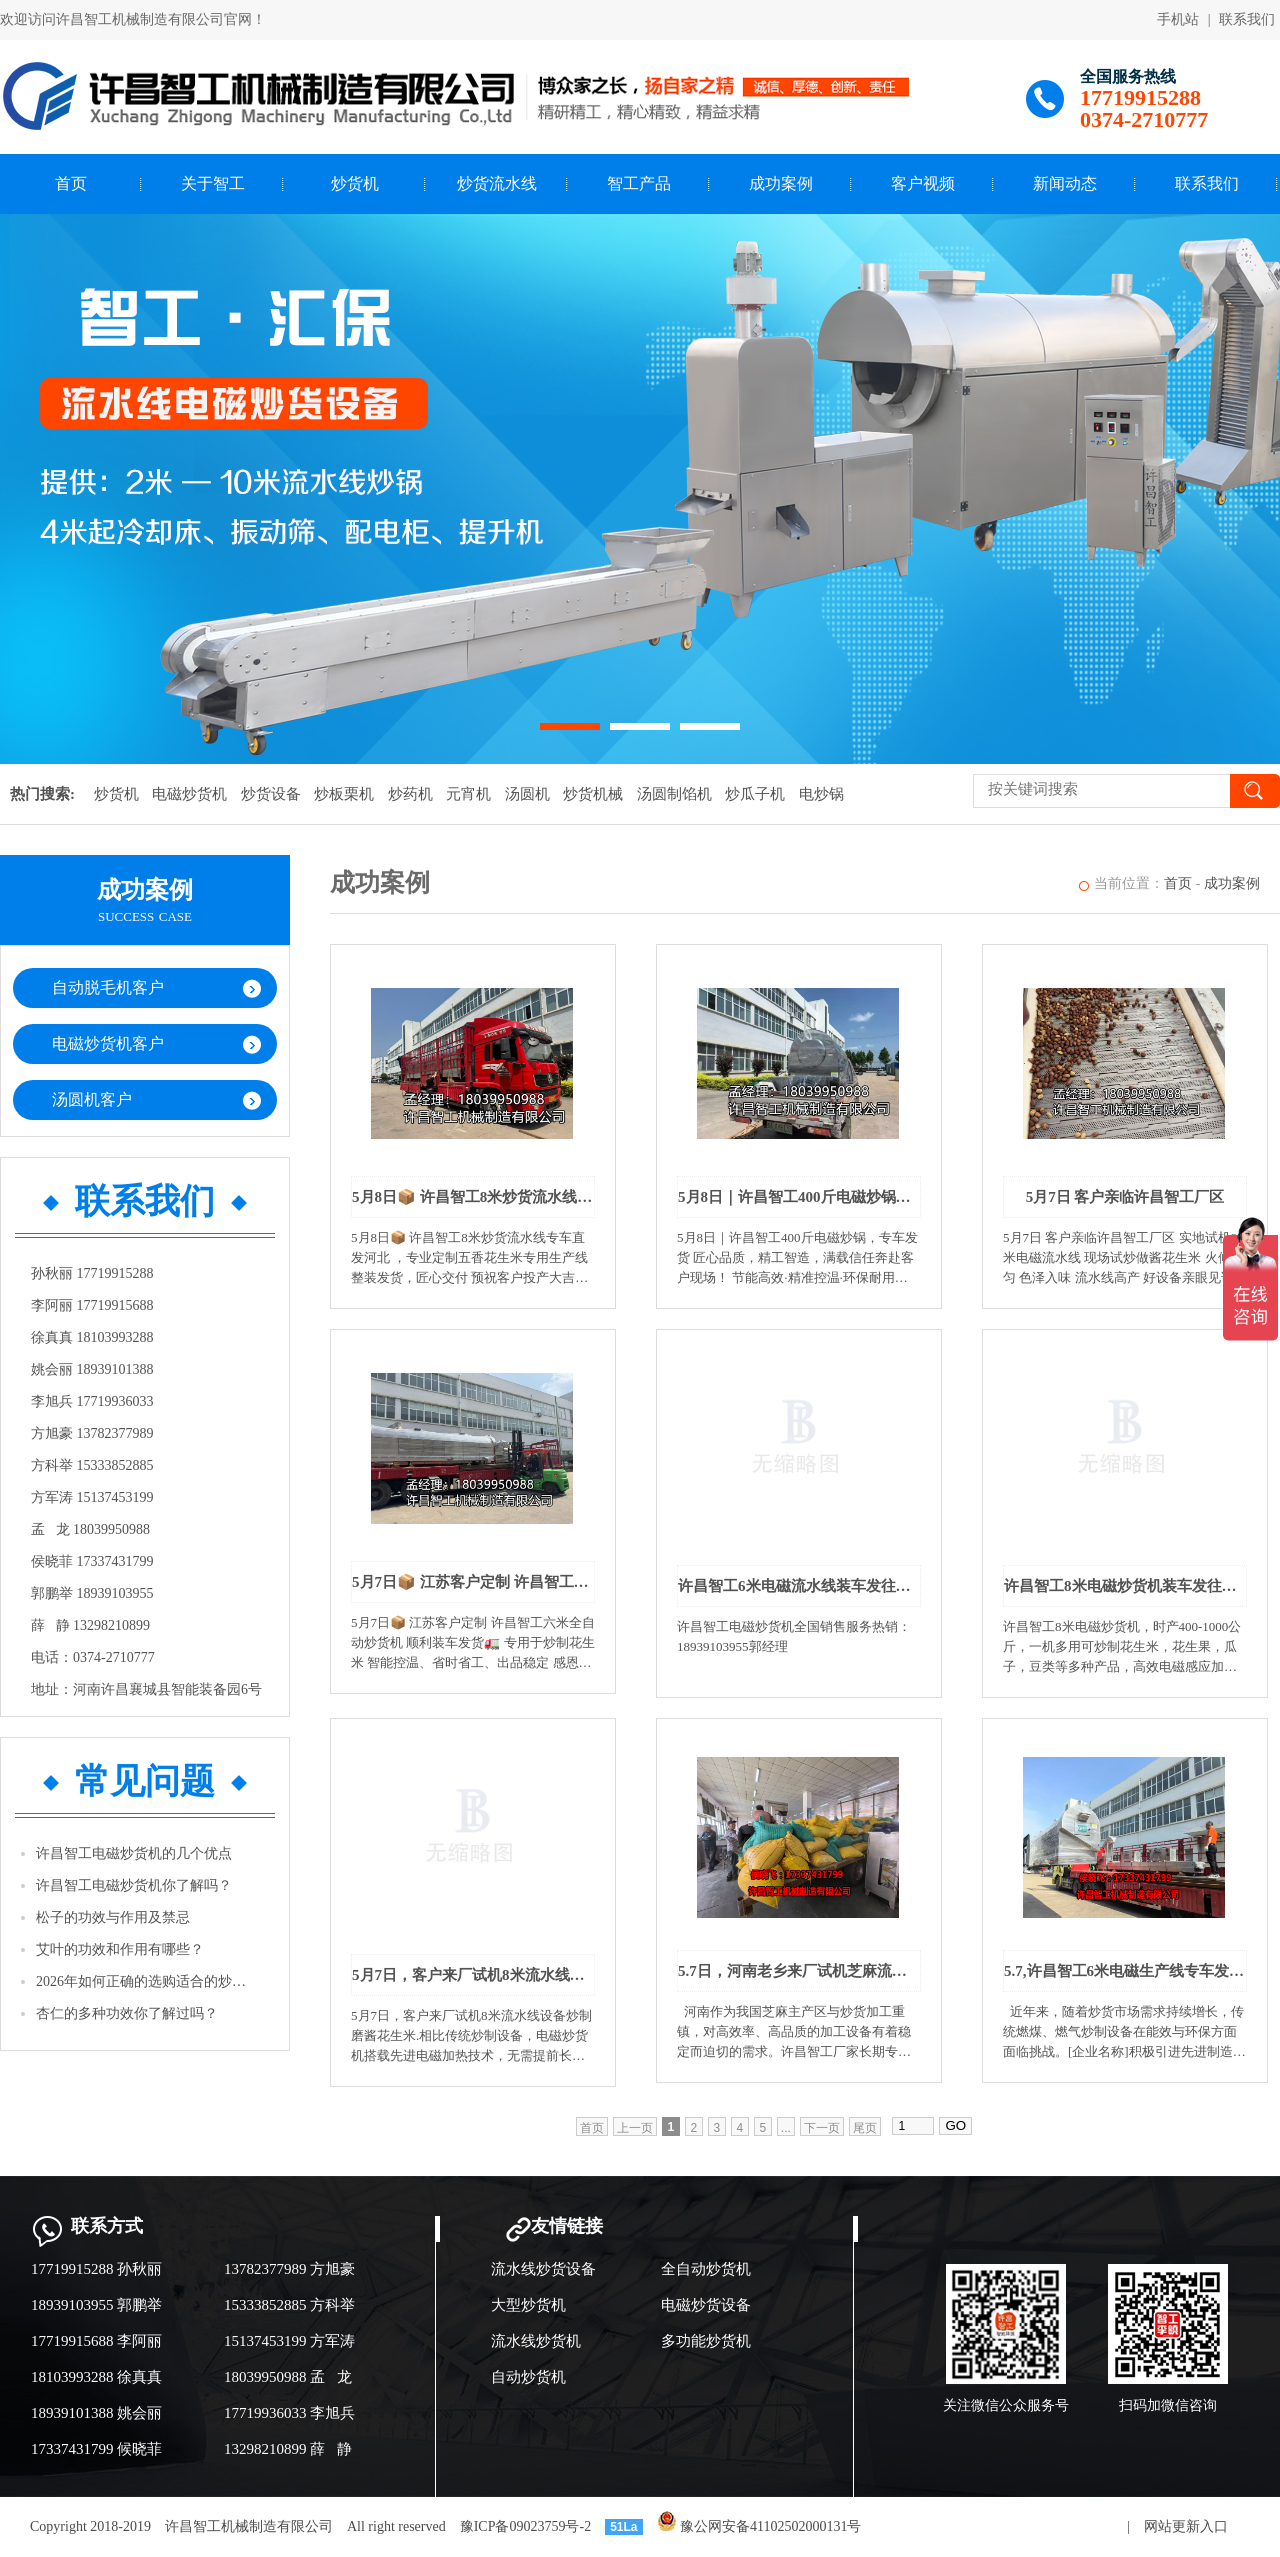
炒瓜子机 (755, 794)
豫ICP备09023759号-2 (525, 2526)
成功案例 (781, 183)
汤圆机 (527, 794)
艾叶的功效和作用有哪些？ (120, 1949)
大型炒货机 (528, 2305)
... (786, 2128)
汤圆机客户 (92, 1099)
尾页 (865, 2128)
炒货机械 (593, 794)
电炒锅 (821, 794)
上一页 (635, 2128)
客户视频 (923, 183)
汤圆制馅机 (674, 794)
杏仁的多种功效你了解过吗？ (127, 2013)
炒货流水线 (497, 183)
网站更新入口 (1186, 2526)
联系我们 (1247, 19)
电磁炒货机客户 (108, 1043)
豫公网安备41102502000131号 (759, 2526)
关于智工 (213, 183)
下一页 (822, 2128)
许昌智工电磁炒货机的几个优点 (134, 1853)
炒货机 (355, 183)
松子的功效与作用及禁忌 (113, 1917)
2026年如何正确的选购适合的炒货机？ (146, 1981)
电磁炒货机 (189, 794)
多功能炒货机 (706, 2341)
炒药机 (410, 794)
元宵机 (468, 794)
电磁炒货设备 (706, 2305)
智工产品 (639, 183)
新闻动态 (1065, 183)
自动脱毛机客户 (108, 987)
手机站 (1178, 19)
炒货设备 (271, 794)
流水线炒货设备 (543, 2269)
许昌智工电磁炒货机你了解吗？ (134, 1885)
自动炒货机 (528, 2377)
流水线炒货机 (536, 2341)
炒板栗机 (344, 794)
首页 (71, 183)
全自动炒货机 (706, 2269)
